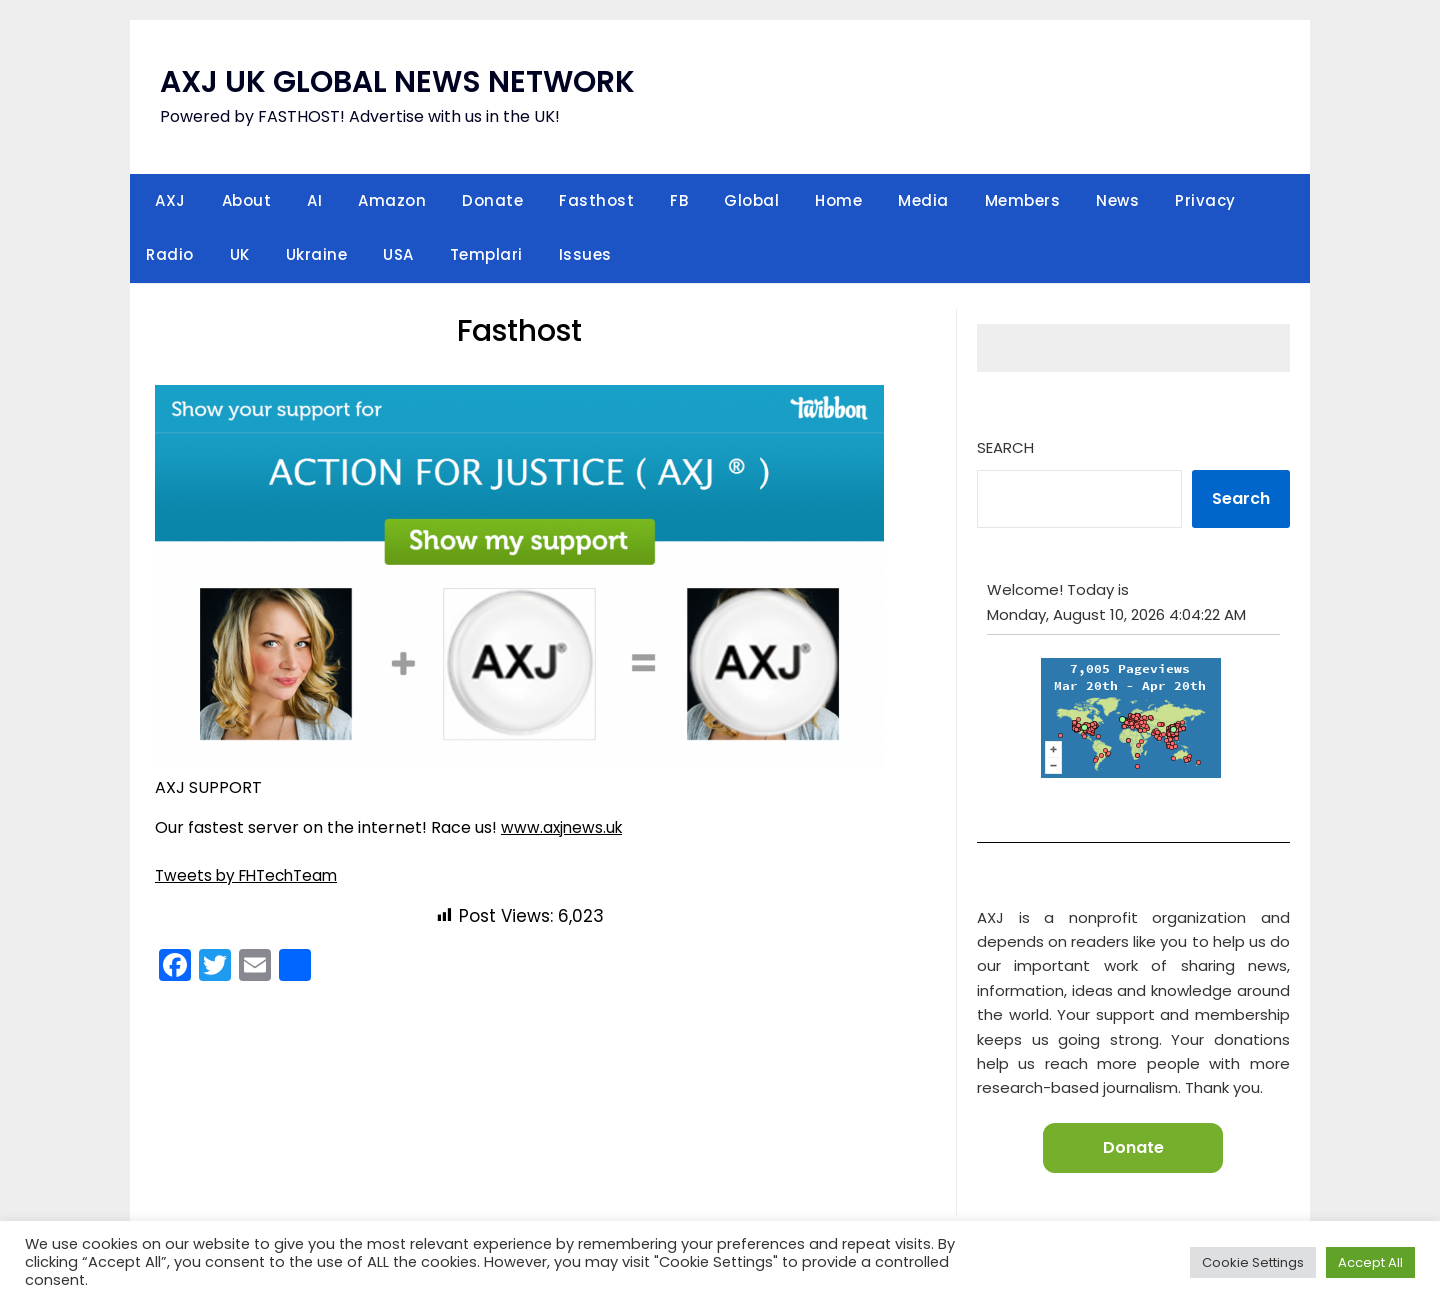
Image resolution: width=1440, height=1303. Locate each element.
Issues (585, 254)
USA (398, 254)
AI (314, 200)
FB (679, 200)
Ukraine (317, 254)
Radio (170, 254)
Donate (492, 200)
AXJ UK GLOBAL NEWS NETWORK (399, 82)
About (247, 200)
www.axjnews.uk (563, 827)
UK (240, 254)
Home (838, 200)
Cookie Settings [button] (1253, 1262)
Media (923, 200)
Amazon (392, 200)
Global (751, 200)
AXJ (170, 200)
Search (1005, 447)
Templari (486, 254)
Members (1023, 200)
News (1117, 200)
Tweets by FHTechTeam (251, 875)
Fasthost (596, 200)
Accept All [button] (1370, 1262)
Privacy (1205, 200)
